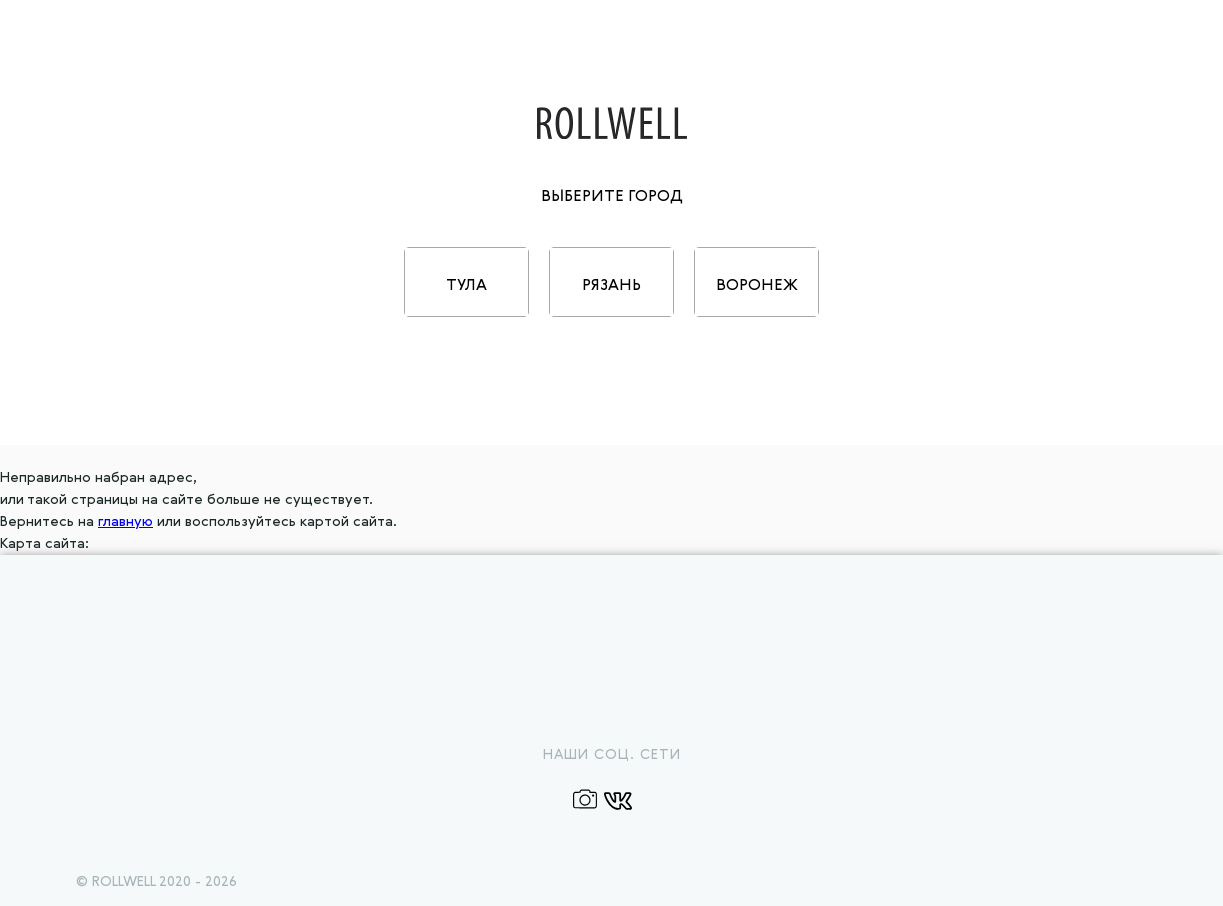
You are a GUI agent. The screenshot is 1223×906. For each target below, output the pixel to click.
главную (125, 522)
